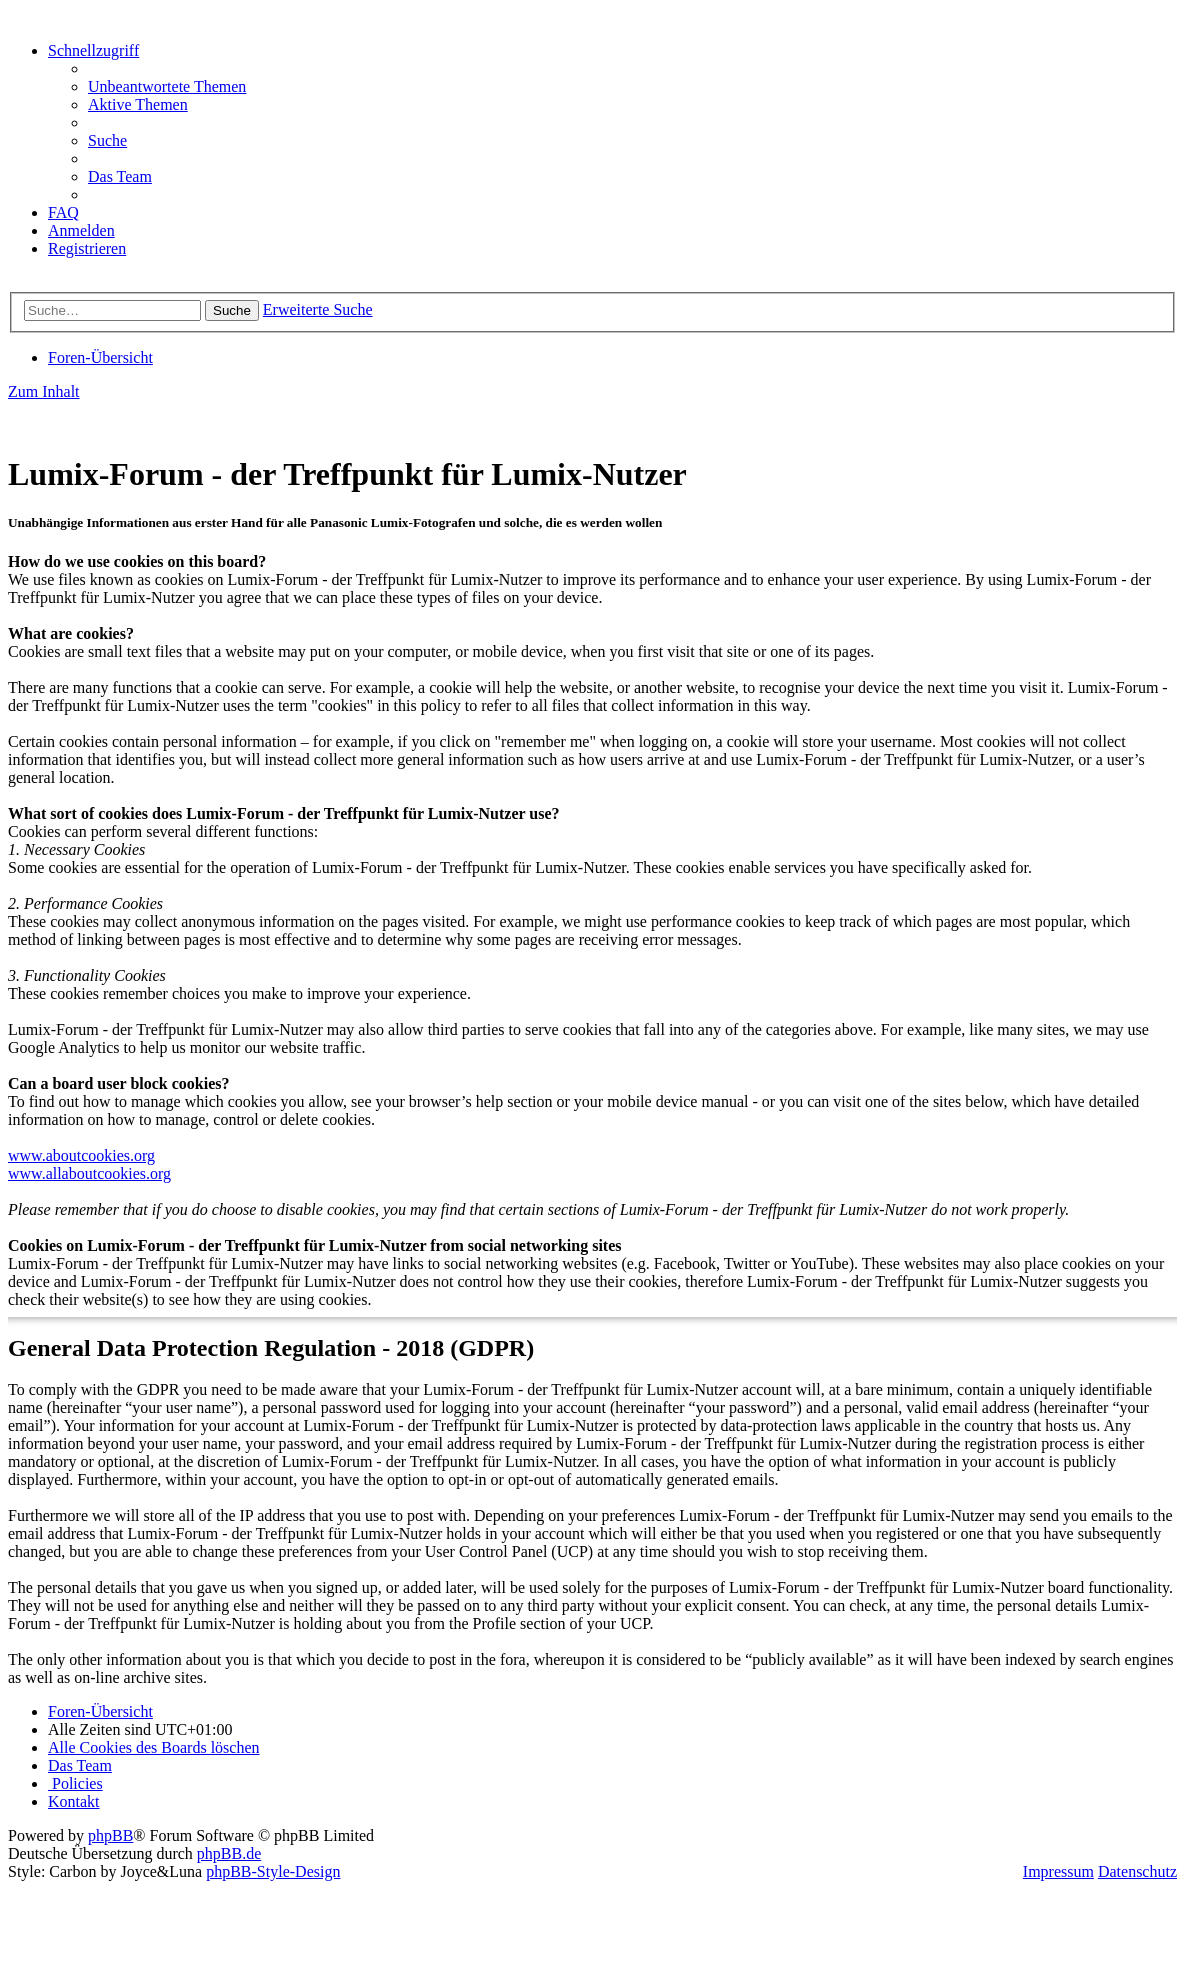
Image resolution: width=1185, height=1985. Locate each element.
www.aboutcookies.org (81, 1155)
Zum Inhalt (44, 391)
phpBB (110, 1835)
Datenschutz (1137, 1871)
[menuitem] (167, 86)
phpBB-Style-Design (273, 1871)
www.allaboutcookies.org (89, 1173)
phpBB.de (229, 1853)
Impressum (1058, 1871)
